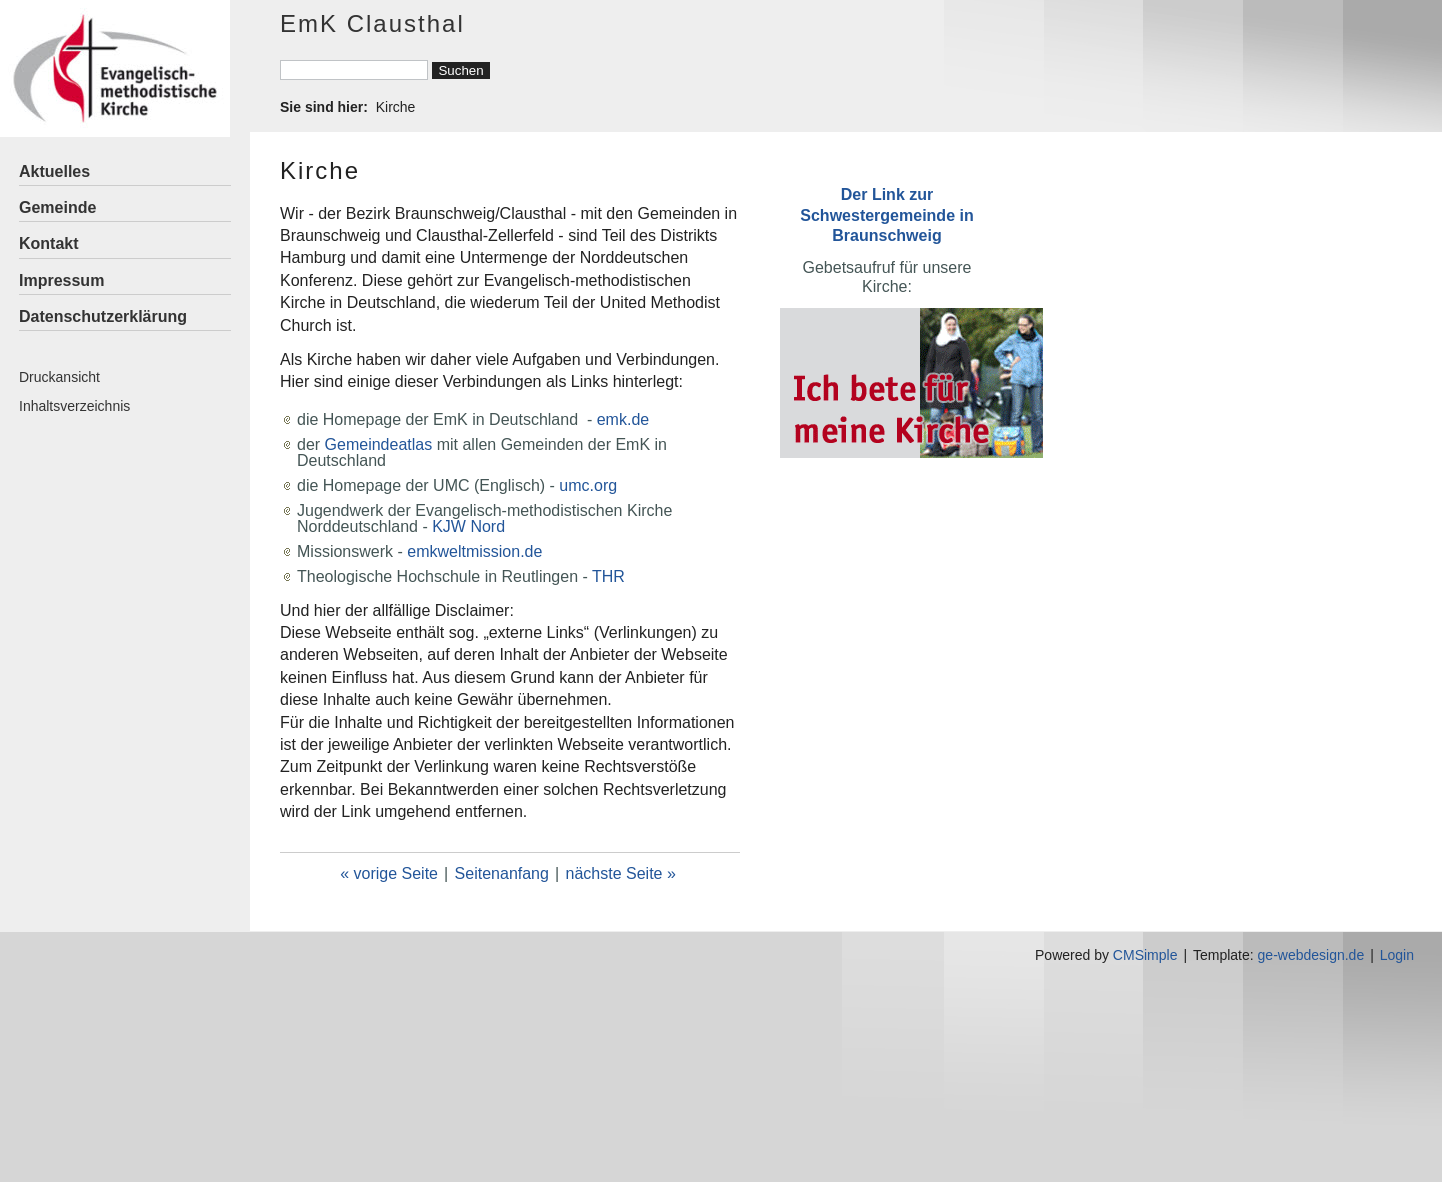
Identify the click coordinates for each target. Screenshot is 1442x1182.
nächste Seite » (621, 873)
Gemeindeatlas (379, 444)
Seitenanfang (502, 873)
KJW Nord (468, 526)
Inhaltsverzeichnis (74, 406)
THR (608, 576)
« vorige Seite (389, 873)
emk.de (623, 419)
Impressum (61, 280)
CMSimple (1145, 955)
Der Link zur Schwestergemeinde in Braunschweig (886, 214)
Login (1397, 955)
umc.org (588, 485)
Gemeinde (57, 207)
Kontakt (49, 243)
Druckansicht (59, 377)
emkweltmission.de (474, 551)
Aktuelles (54, 171)
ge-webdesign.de (1311, 955)
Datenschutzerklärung (103, 316)
